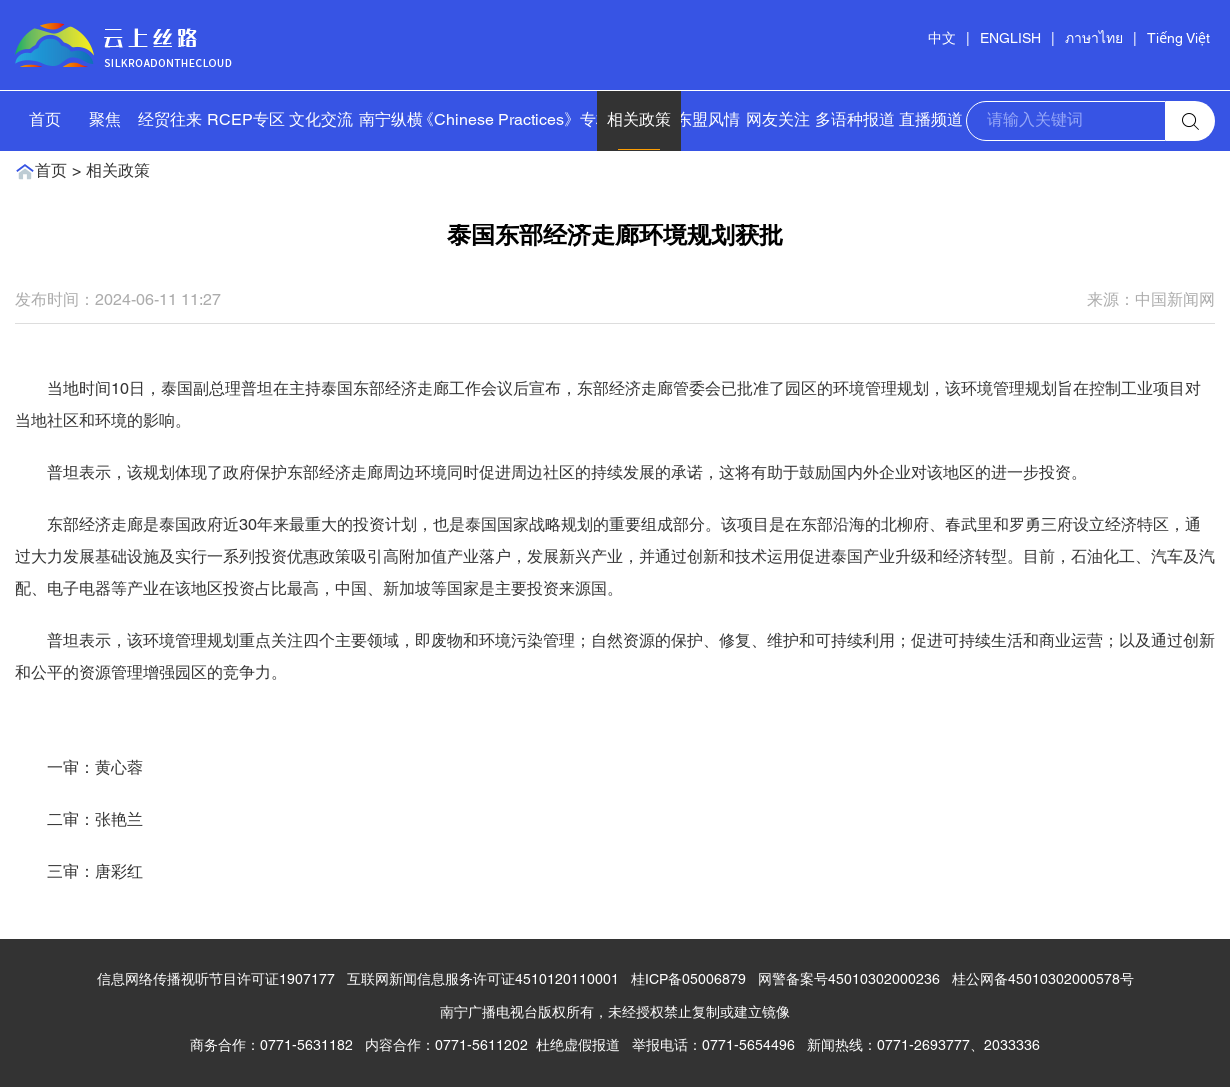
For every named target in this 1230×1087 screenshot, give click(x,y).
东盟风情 (708, 121)
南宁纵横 (391, 121)
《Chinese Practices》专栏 (515, 121)
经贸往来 (170, 121)
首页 (45, 121)
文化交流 (321, 121)
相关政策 (639, 121)
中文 (942, 39)
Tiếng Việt (1178, 39)
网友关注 (778, 121)
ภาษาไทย (1094, 39)
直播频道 (931, 121)
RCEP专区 (246, 121)
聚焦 (105, 121)
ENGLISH (1010, 39)
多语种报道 (855, 121)
